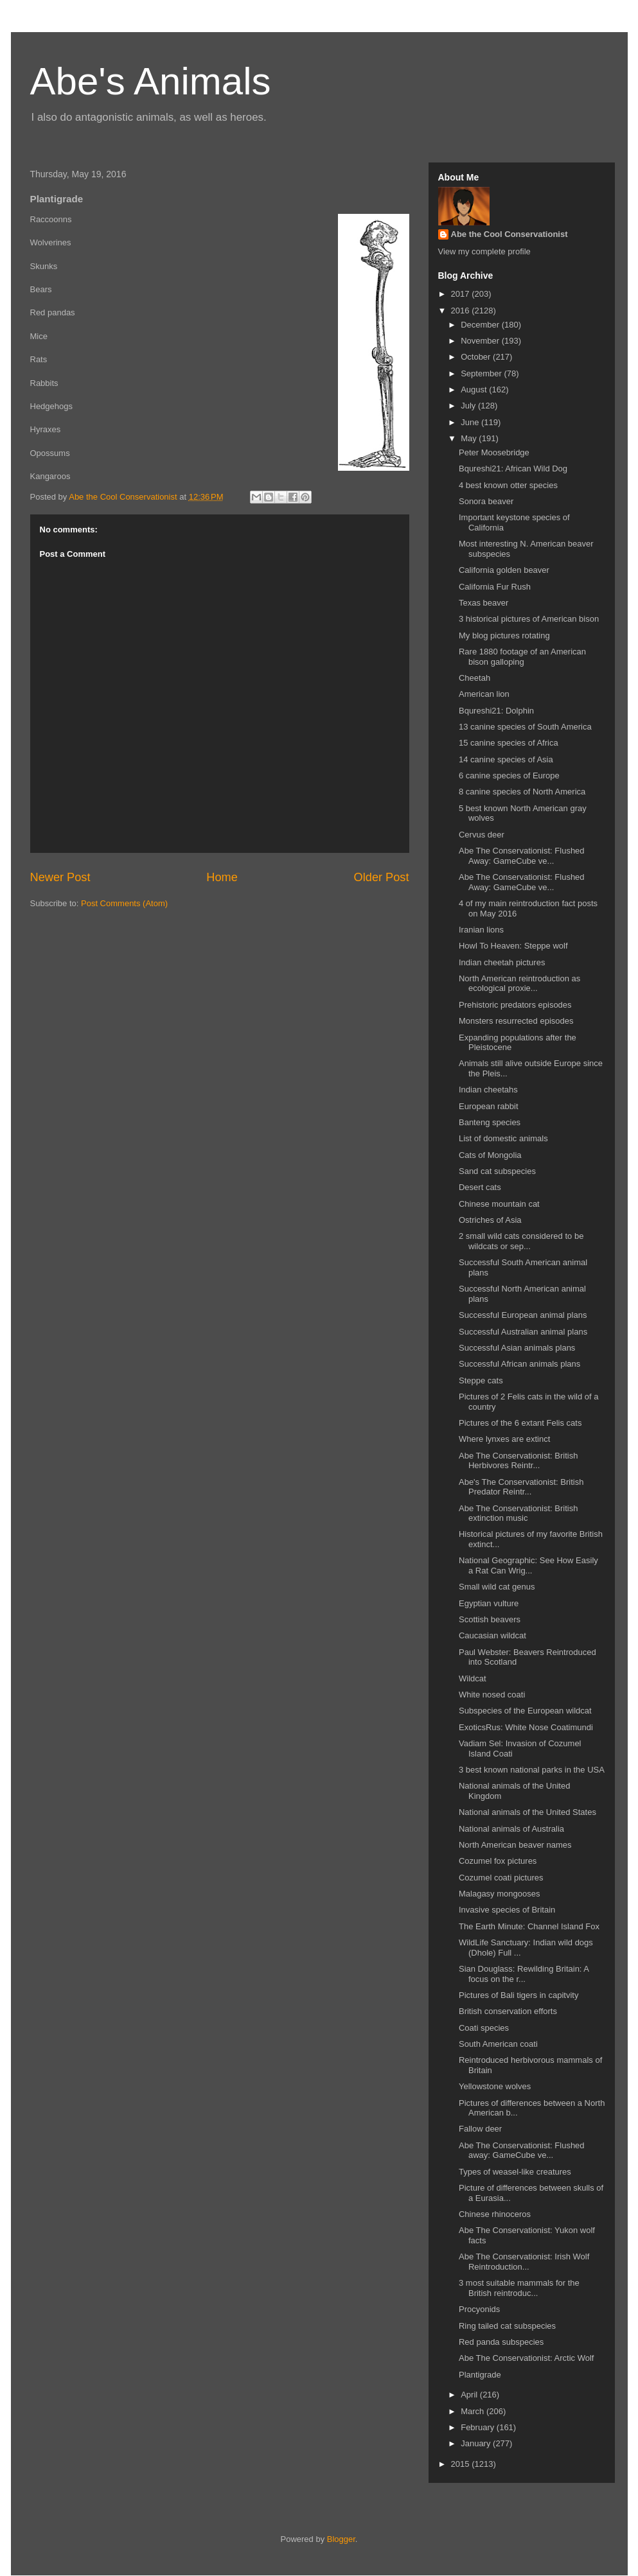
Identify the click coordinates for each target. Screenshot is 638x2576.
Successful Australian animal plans (523, 1331)
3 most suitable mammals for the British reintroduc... (519, 2288)
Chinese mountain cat (499, 1204)
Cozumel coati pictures (501, 1877)
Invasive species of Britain (507, 1909)
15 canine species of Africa (508, 743)
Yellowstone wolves (495, 2086)
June (471, 422)
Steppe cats (481, 1380)
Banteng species (489, 1122)
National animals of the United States (527, 1812)
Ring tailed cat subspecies (507, 2326)
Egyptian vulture (488, 1603)
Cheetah (474, 678)
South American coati (498, 2044)
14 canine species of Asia (506, 759)
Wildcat (472, 1678)
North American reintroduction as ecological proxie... (519, 984)
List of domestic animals (503, 1138)
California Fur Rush (495, 586)
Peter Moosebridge (494, 452)
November (481, 341)
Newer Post (60, 877)
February (479, 2427)
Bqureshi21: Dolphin (496, 710)
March (473, 2411)
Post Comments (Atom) (124, 903)
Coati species (484, 2028)
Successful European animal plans (523, 1315)
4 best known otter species (508, 485)
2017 (461, 294)
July (469, 405)
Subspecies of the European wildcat (525, 1710)
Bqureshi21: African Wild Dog (513, 468)
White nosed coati (492, 1694)
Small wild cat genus (497, 1586)
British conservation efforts (508, 2011)
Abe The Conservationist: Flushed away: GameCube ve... (522, 2150)
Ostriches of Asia (490, 1220)
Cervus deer (481, 834)
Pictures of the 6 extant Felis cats (520, 1423)
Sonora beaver (486, 501)
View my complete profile (484, 251)
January (477, 2443)
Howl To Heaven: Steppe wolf (513, 946)
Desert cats (480, 1187)
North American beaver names (515, 1845)
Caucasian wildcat (492, 1635)
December (481, 324)
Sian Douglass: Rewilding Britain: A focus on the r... (524, 1974)
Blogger (341, 2539)
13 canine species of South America (525, 727)
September (482, 373)
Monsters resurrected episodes (516, 1021)
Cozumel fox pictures (497, 1861)
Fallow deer (480, 2129)
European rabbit (488, 1106)
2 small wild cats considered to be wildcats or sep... (521, 1241)
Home (222, 877)
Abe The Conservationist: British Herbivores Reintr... (518, 1461)
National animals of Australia (511, 1829)
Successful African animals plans (519, 1364)
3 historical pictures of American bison (529, 619)
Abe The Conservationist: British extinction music (518, 1513)
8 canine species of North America (522, 791)
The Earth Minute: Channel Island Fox (529, 1926)
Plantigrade (480, 2374)
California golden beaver (504, 570)
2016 (461, 310)
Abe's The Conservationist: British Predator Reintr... (521, 1487)
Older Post (381, 877)
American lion (484, 694)
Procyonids (479, 2309)
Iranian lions (481, 929)
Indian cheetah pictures (502, 962)
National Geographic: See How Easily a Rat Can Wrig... (528, 1565)
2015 (461, 2464)
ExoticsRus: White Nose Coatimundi (526, 1727)
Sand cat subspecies (497, 1171)
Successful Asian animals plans (517, 1348)
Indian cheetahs (488, 1089)
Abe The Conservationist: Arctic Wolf (526, 2358)
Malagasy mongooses (499, 1893)
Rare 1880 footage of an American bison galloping (522, 657)
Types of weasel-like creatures (515, 2172)
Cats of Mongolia (490, 1155)
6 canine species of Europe (509, 775)
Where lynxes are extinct (504, 1439)
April (470, 2394)
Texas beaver (483, 603)
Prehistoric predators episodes (515, 1005)
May (470, 438)
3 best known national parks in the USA (532, 1769)
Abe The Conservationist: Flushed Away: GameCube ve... (522, 856)
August (475, 389)
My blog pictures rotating (504, 635)
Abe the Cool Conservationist (509, 234)
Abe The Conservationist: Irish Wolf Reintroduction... (524, 2262)
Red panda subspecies (501, 2342)
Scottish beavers (489, 1619)
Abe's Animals (150, 81)
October (477, 357)
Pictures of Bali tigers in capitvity (518, 1995)
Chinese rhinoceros (495, 2214)
